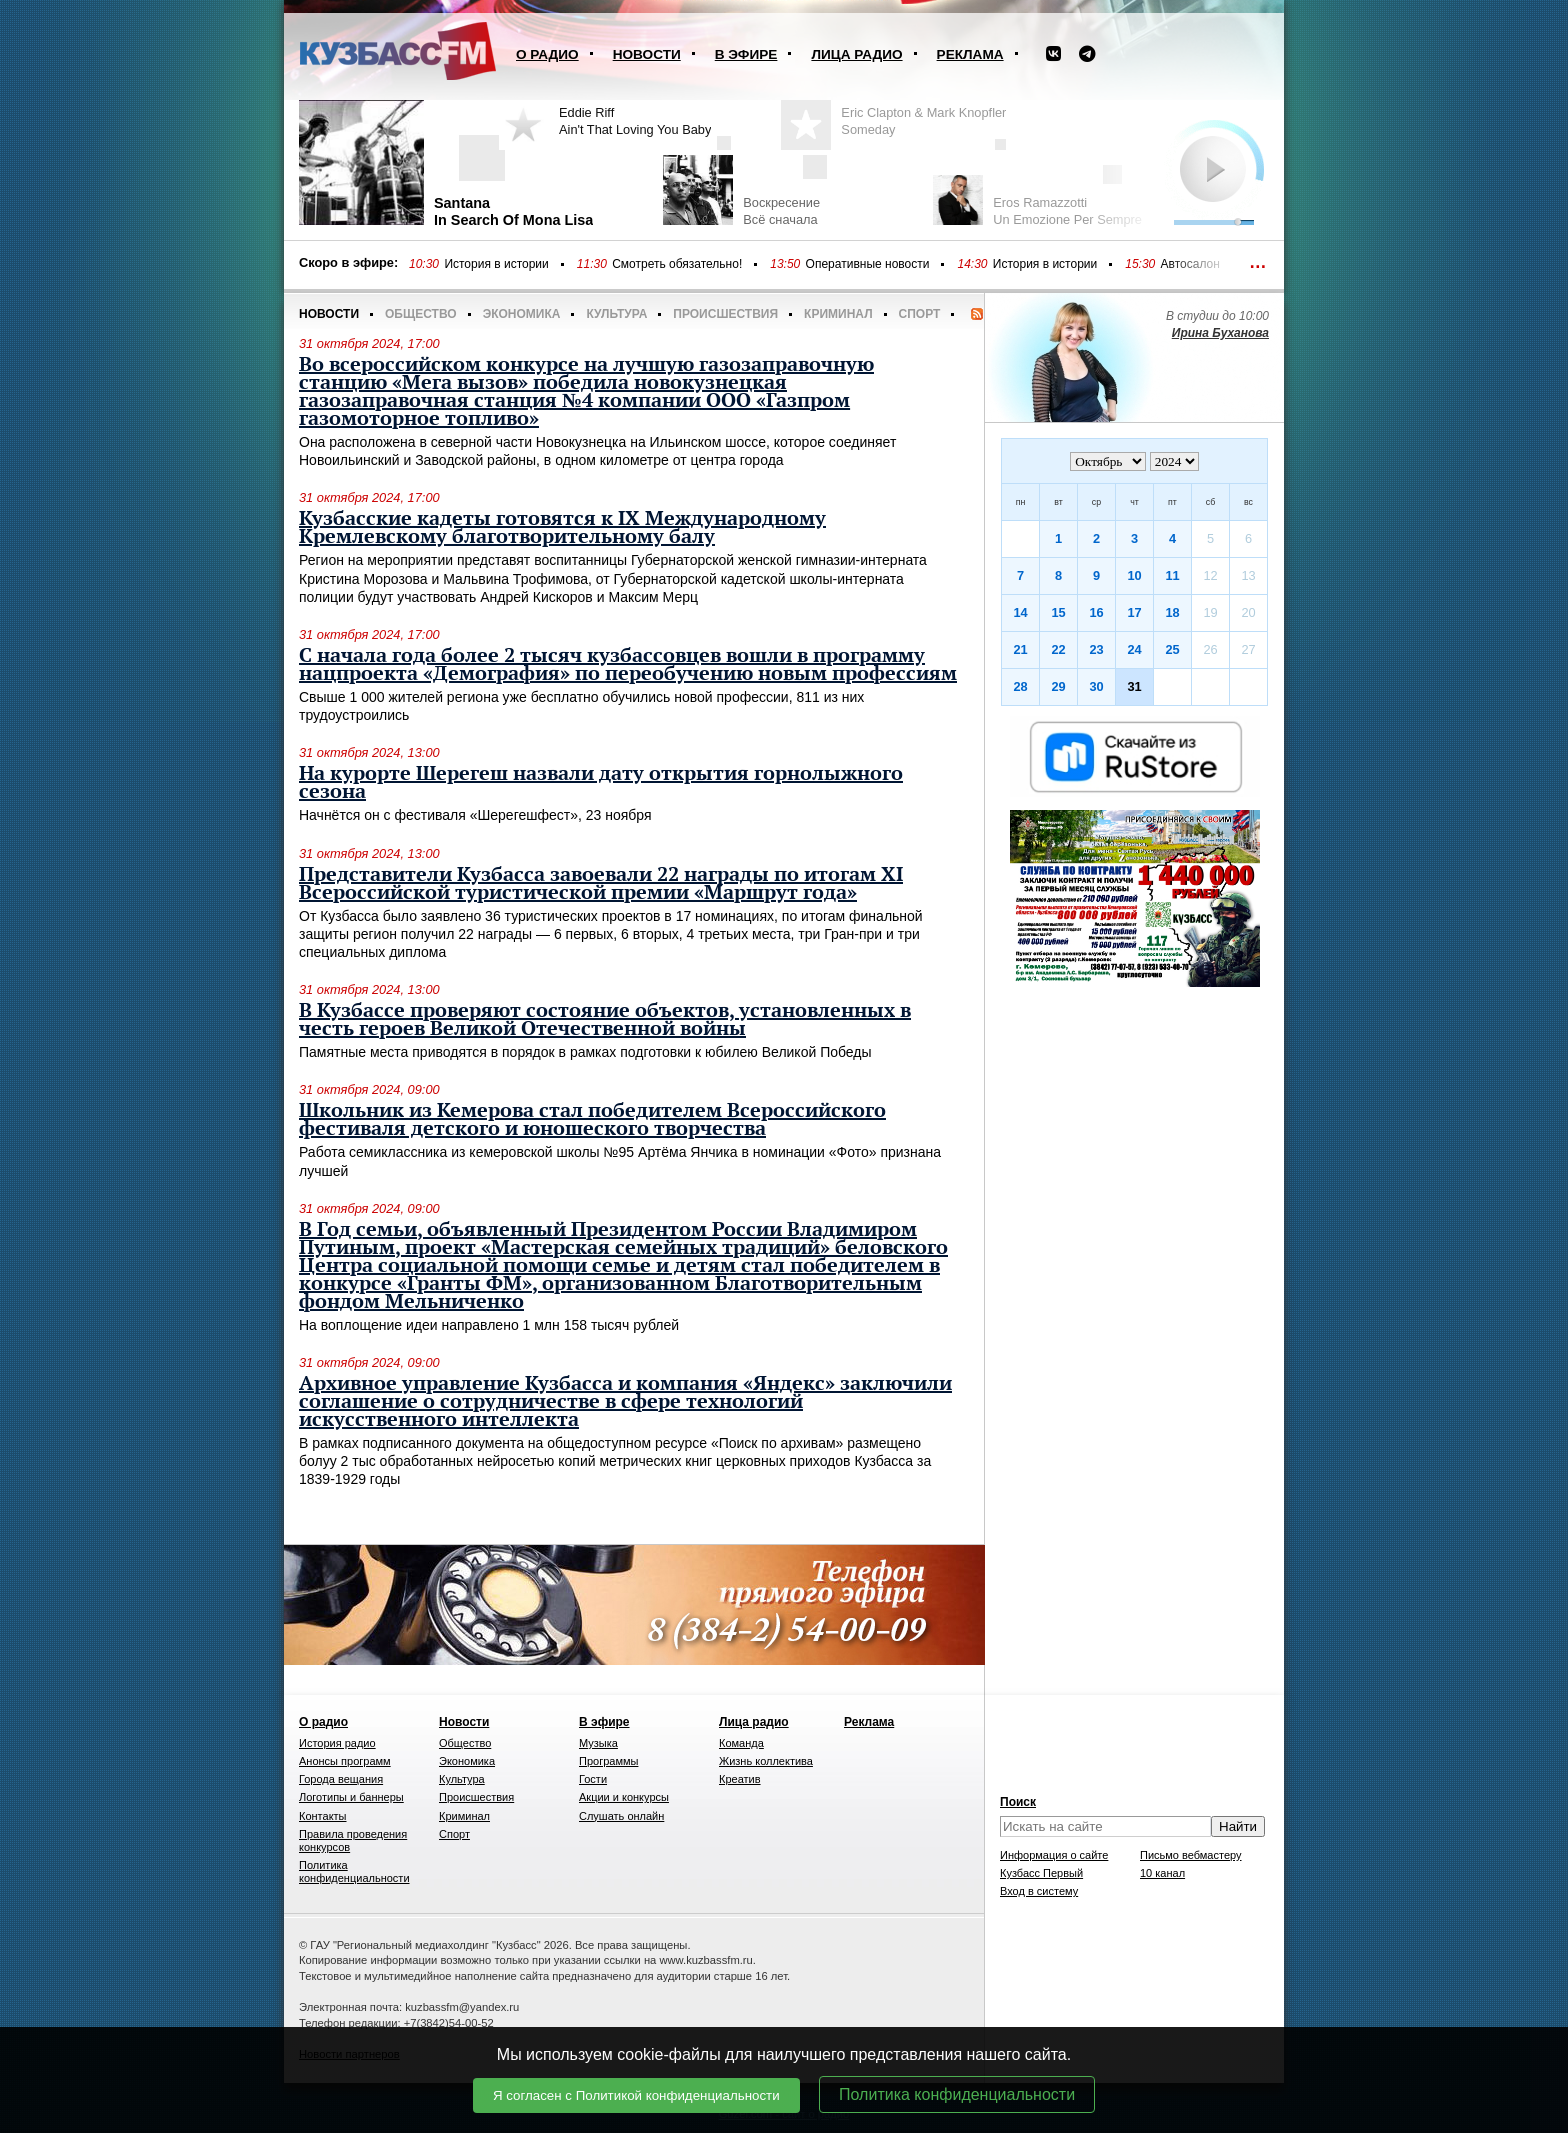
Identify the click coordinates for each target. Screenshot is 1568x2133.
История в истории (496, 264)
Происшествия (725, 314)
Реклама (970, 54)
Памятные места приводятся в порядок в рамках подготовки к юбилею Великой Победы (585, 1052)
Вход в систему (1039, 1891)
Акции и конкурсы (624, 1797)
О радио (547, 54)
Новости (647, 54)
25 (1172, 649)
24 (1134, 649)
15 (1058, 612)
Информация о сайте (1054, 1855)
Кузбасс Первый (1041, 1873)
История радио (337, 1743)
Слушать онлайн (621, 1816)
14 (1020, 612)
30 (1096, 686)
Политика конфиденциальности (957, 2094)
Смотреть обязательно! (677, 264)
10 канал (1162, 1873)
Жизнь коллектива (766, 1761)
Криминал (838, 314)
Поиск (1018, 1802)
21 (1020, 649)
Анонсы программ (345, 1761)
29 (1058, 686)
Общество (421, 314)
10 (1134, 575)
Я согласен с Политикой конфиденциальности (636, 2095)
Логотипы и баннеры (351, 1797)
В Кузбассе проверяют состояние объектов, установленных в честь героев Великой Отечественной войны (605, 1020)
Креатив (740, 1779)
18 (1172, 612)
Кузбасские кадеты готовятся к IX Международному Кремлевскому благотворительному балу (562, 528)
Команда (741, 1743)
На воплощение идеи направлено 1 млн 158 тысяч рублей (489, 1325)
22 (1058, 649)
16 (1096, 612)
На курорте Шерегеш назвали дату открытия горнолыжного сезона (601, 783)
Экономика (522, 314)
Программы (608, 1761)
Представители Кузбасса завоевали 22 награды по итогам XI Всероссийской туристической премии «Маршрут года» (601, 884)
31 (1134, 686)
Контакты (323, 1816)
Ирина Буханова (1220, 333)
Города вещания (341, 1779)
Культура (616, 314)
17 (1134, 612)
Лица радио (856, 54)
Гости (593, 1779)
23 (1096, 649)
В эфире (746, 54)
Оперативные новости (868, 264)
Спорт (920, 314)
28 (1020, 686)
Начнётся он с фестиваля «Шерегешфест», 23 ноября (475, 815)
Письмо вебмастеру (1191, 1855)
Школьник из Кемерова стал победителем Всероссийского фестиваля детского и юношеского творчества (592, 1120)
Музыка (598, 1743)
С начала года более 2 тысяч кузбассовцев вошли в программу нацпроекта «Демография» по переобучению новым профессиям (628, 665)
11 (1172, 575)
